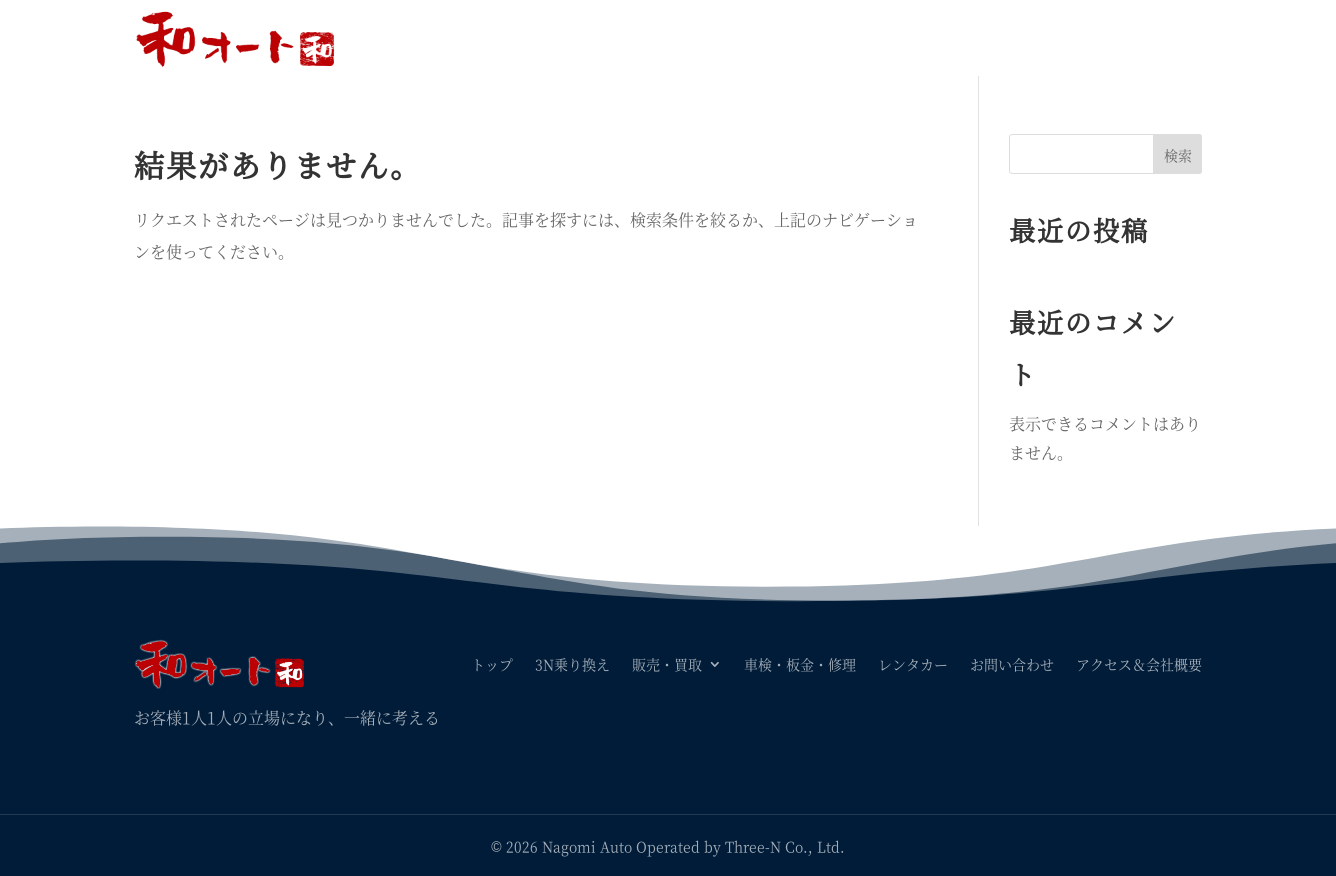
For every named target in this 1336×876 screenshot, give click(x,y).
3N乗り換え (572, 38)
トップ (492, 38)
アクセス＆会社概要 (1139, 38)
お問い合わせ (1012, 38)
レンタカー (913, 38)
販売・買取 (667, 38)
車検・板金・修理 (800, 38)
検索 (1178, 155)
